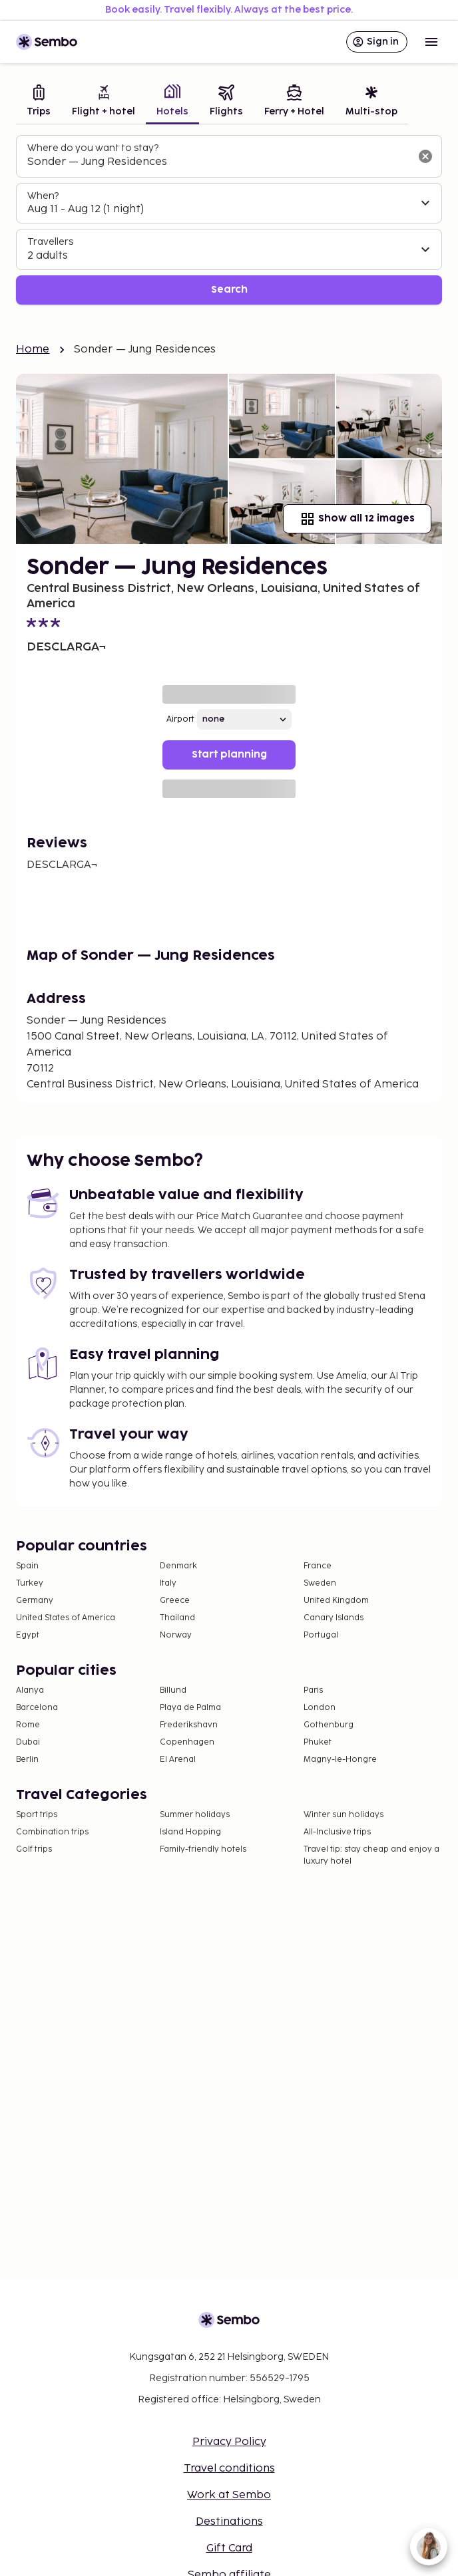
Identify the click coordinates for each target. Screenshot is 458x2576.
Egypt (27, 1635)
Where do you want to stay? (92, 148)
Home (33, 349)
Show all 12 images (357, 519)
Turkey (29, 1583)
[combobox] (218, 162)
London (320, 1708)
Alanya (30, 1690)
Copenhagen (187, 1742)
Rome (28, 1725)
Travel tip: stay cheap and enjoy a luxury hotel (371, 1855)
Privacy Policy (229, 2442)
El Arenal (178, 1760)
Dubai (28, 1742)
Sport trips (36, 1815)
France (318, 1566)
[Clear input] (425, 156)
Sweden (320, 1583)
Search (229, 289)
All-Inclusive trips (337, 1832)
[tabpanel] (229, 220)
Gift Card (229, 2548)
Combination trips (52, 1832)
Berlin (27, 1760)
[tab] (38, 102)
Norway (176, 1635)
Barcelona (37, 1708)
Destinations (229, 2521)
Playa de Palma (190, 1708)
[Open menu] (431, 42)
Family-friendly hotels (203, 1849)
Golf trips (34, 1849)
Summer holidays (195, 1815)
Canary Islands (333, 1618)
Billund (173, 1690)
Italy (168, 1583)
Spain (27, 1566)
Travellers (50, 241)
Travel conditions (229, 2468)
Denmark (178, 1566)
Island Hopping (190, 1832)
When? (43, 196)
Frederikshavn (189, 1725)
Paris (313, 1690)
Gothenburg (328, 1725)
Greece (175, 1601)
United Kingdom (336, 1601)
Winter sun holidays (343, 1815)
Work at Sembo (229, 2495)
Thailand (177, 1618)
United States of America (65, 1618)
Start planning (229, 754)
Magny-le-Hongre (340, 1760)
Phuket (318, 1742)
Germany (34, 1601)
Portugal (321, 1635)
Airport (180, 719)
